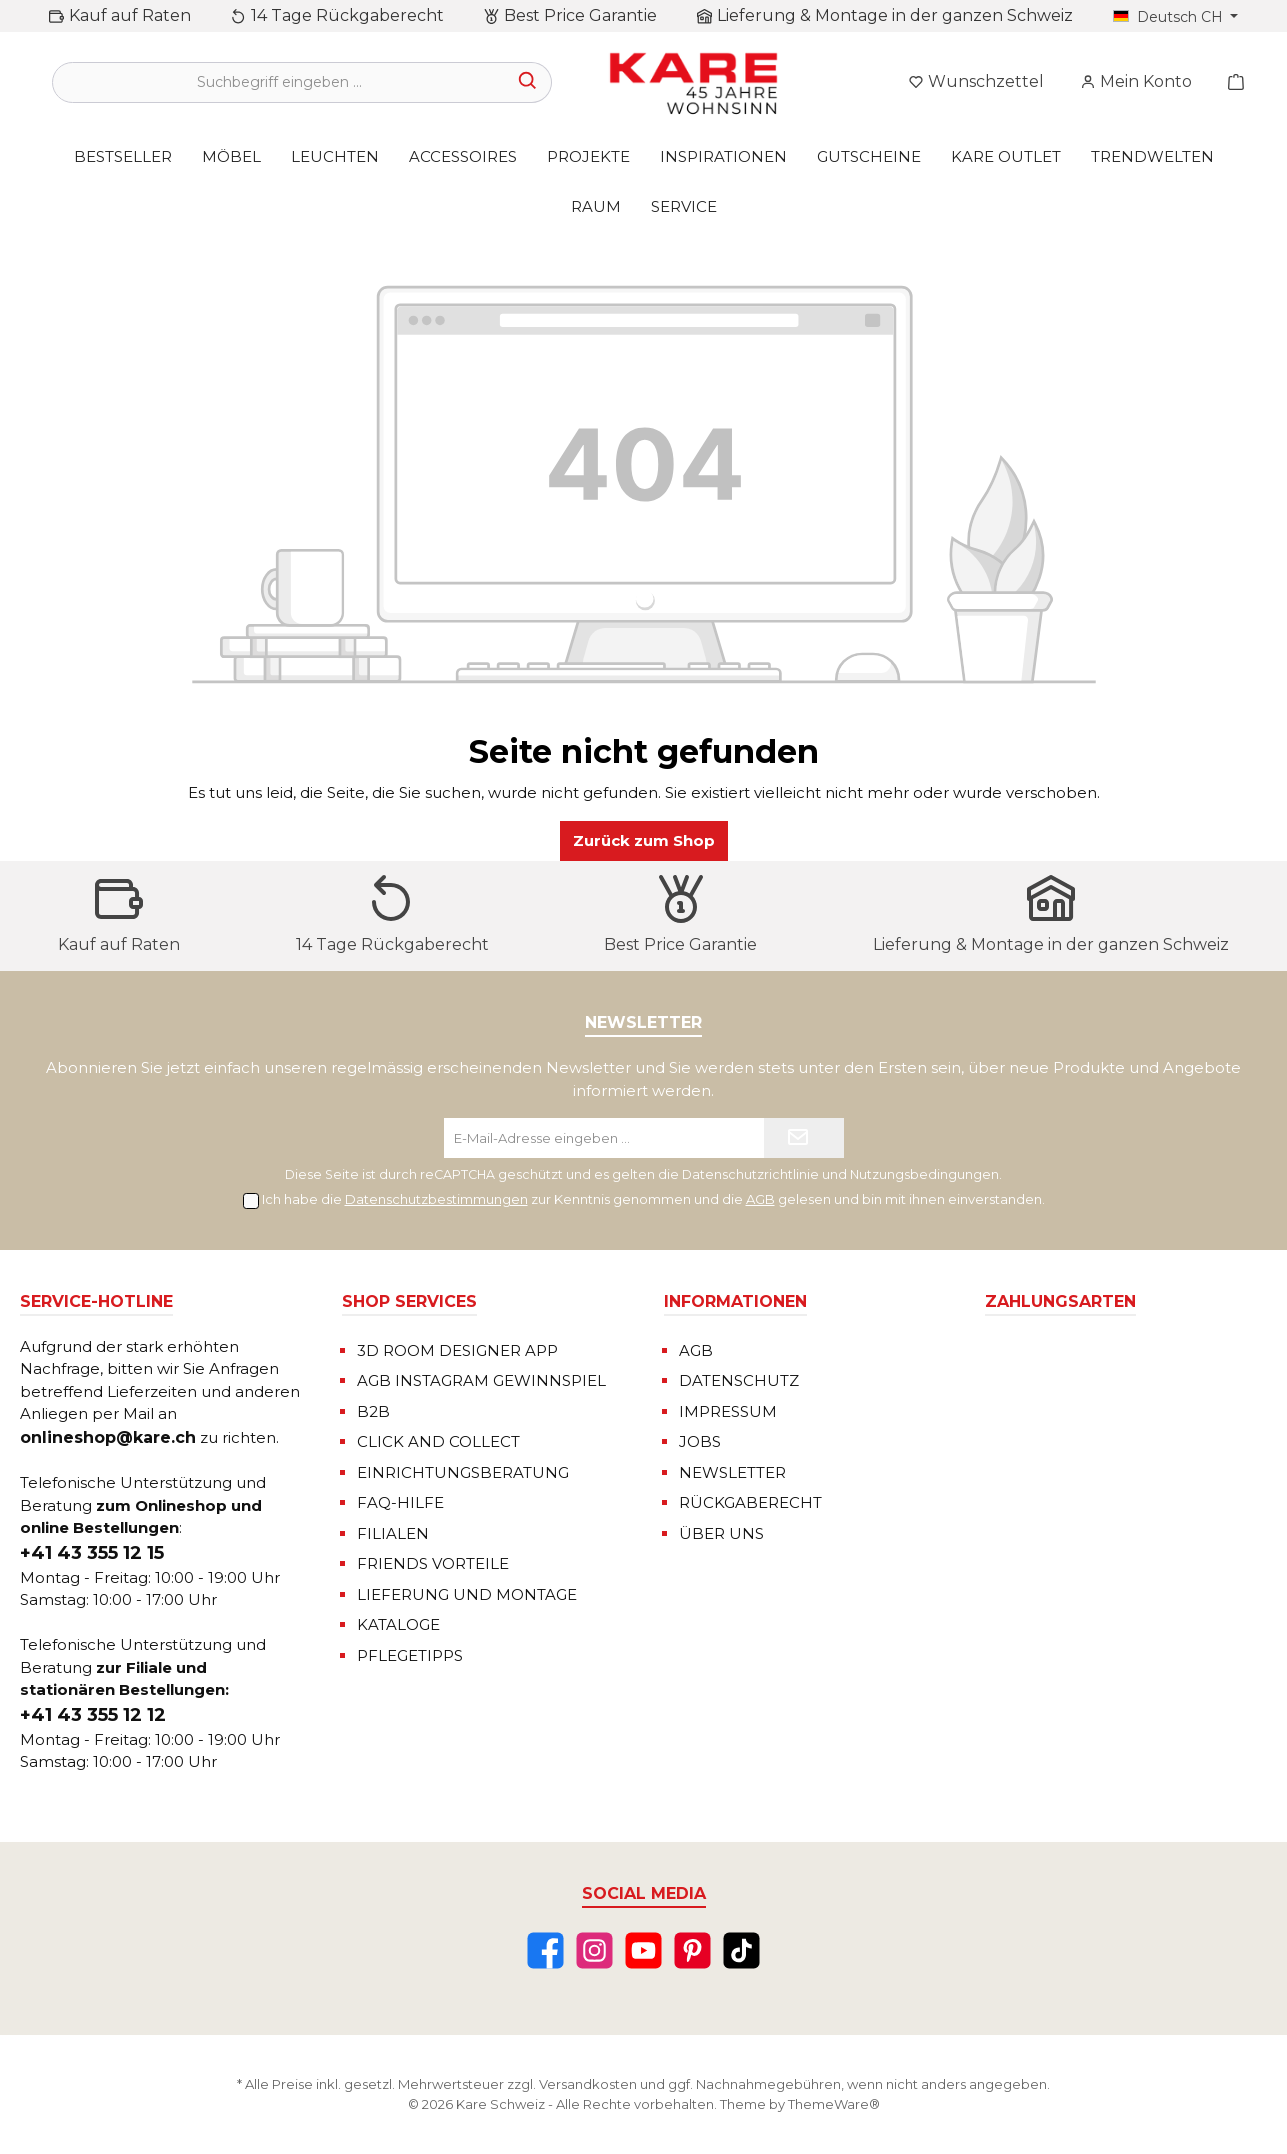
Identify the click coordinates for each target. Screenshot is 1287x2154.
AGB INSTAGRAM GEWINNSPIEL (481, 1380)
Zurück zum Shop (644, 840)
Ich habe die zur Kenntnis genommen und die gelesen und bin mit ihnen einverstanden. (653, 1199)
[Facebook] (545, 1950)
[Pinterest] (692, 1950)
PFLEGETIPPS (410, 1655)
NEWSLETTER (732, 1472)
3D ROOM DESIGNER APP (457, 1350)
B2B (373, 1411)
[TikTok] (741, 1950)
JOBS (700, 1441)
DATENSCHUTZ (739, 1380)
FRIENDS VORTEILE (433, 1563)
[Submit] (804, 1138)
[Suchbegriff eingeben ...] (279, 82)
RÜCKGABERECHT (750, 1502)
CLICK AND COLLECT (438, 1441)
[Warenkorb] (1230, 82)
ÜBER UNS (721, 1533)
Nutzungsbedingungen (924, 1174)
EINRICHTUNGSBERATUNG (463, 1472)
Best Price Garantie (580, 15)
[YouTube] (643, 1950)
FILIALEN (393, 1533)
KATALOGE (398, 1624)
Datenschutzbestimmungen (436, 1199)
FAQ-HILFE (400, 1502)
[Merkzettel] (976, 82)
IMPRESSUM (728, 1411)
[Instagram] (594, 1950)
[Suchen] (528, 82)
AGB (760, 1199)
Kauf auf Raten (130, 15)
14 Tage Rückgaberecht (347, 15)
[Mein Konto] (1136, 82)
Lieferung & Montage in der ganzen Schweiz (895, 15)
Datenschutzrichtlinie (750, 1174)
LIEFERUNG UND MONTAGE (467, 1594)
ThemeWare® (834, 2104)
